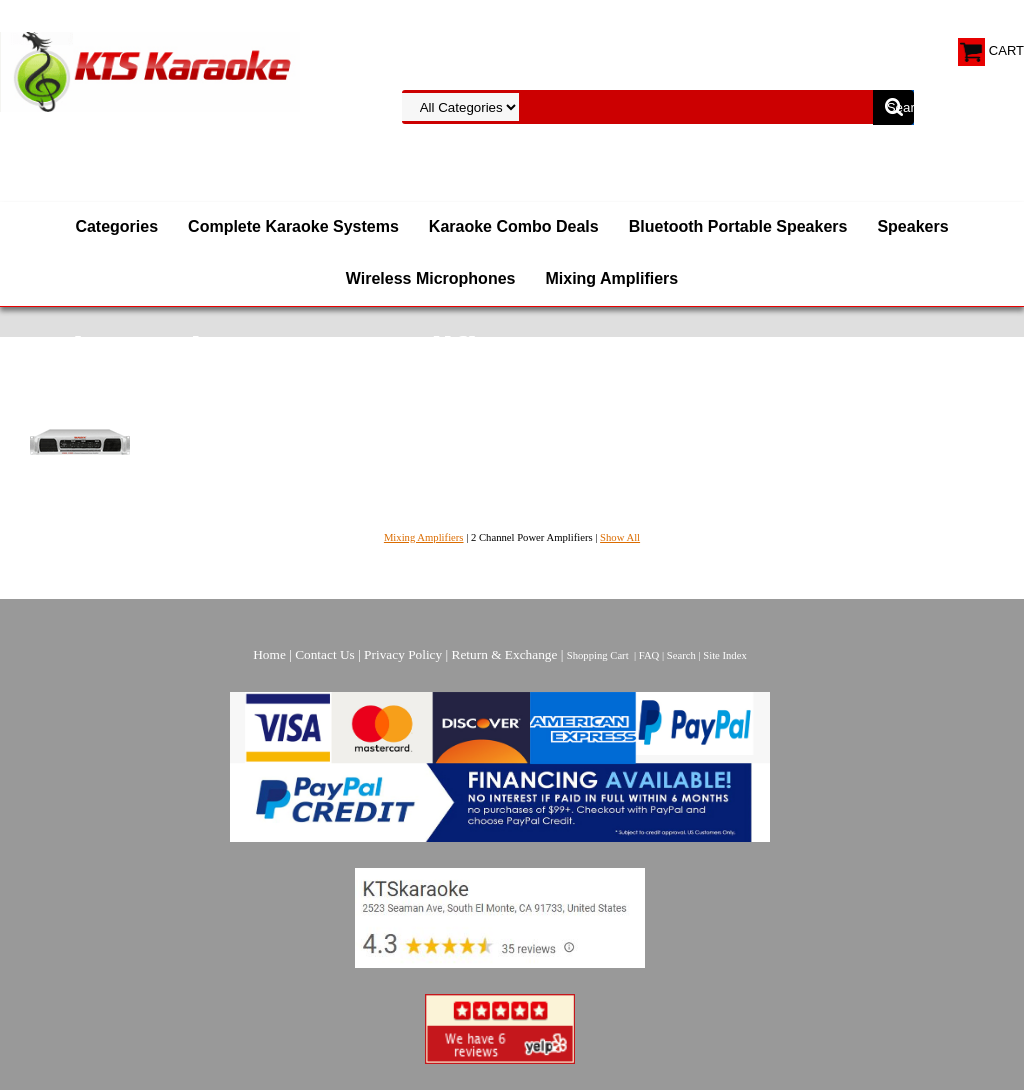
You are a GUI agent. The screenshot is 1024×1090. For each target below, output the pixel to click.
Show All (620, 537)
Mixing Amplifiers (611, 278)
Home (269, 654)
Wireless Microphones (431, 278)
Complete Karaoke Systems (293, 226)
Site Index (725, 655)
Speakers (912, 226)
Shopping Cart (598, 655)
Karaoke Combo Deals (514, 226)
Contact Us (325, 654)
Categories (116, 226)
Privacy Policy (403, 654)
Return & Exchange (505, 654)
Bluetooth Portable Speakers (738, 226)
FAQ (649, 655)
